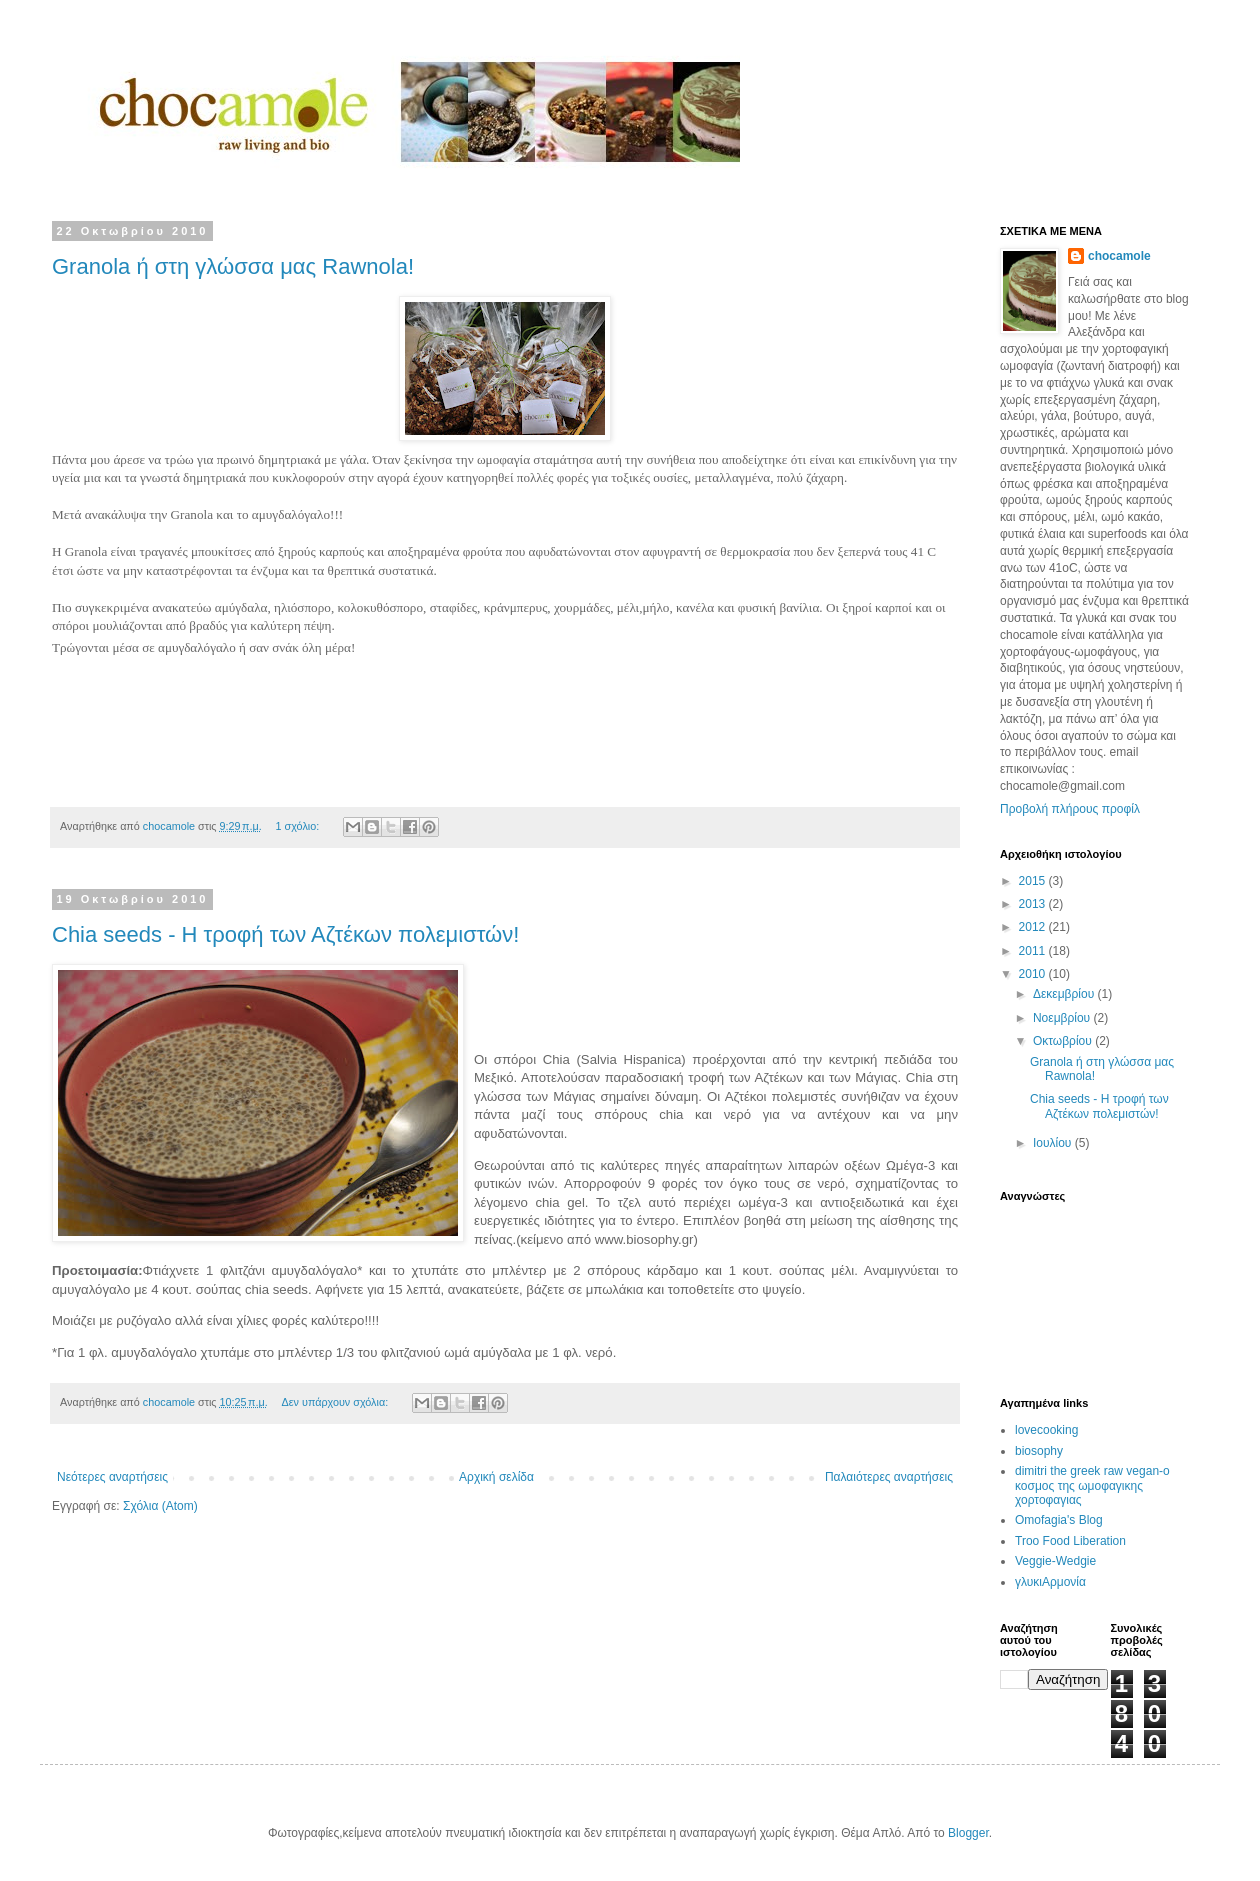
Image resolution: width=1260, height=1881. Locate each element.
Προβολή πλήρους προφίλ (1070, 809)
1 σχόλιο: (299, 826)
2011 (1034, 951)
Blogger (968, 1833)
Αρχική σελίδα (496, 1477)
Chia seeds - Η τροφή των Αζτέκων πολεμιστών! (285, 934)
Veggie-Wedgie (1055, 1561)
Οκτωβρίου (1064, 1041)
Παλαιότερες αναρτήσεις (889, 1477)
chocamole (1119, 256)
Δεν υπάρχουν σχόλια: (337, 1402)
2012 (1034, 927)
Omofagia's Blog (1059, 1520)
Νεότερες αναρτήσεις (112, 1477)
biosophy (1039, 1451)
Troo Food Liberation (1070, 1541)
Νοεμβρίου (1063, 1018)
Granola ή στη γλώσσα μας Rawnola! (233, 266)
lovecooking (1046, 1430)
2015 (1034, 881)
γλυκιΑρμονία (1050, 1582)
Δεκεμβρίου (1065, 994)
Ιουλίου (1054, 1143)
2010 (1034, 974)
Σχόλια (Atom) (160, 1506)
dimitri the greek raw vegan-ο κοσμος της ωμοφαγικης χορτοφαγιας (1092, 1485)
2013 (1034, 904)
